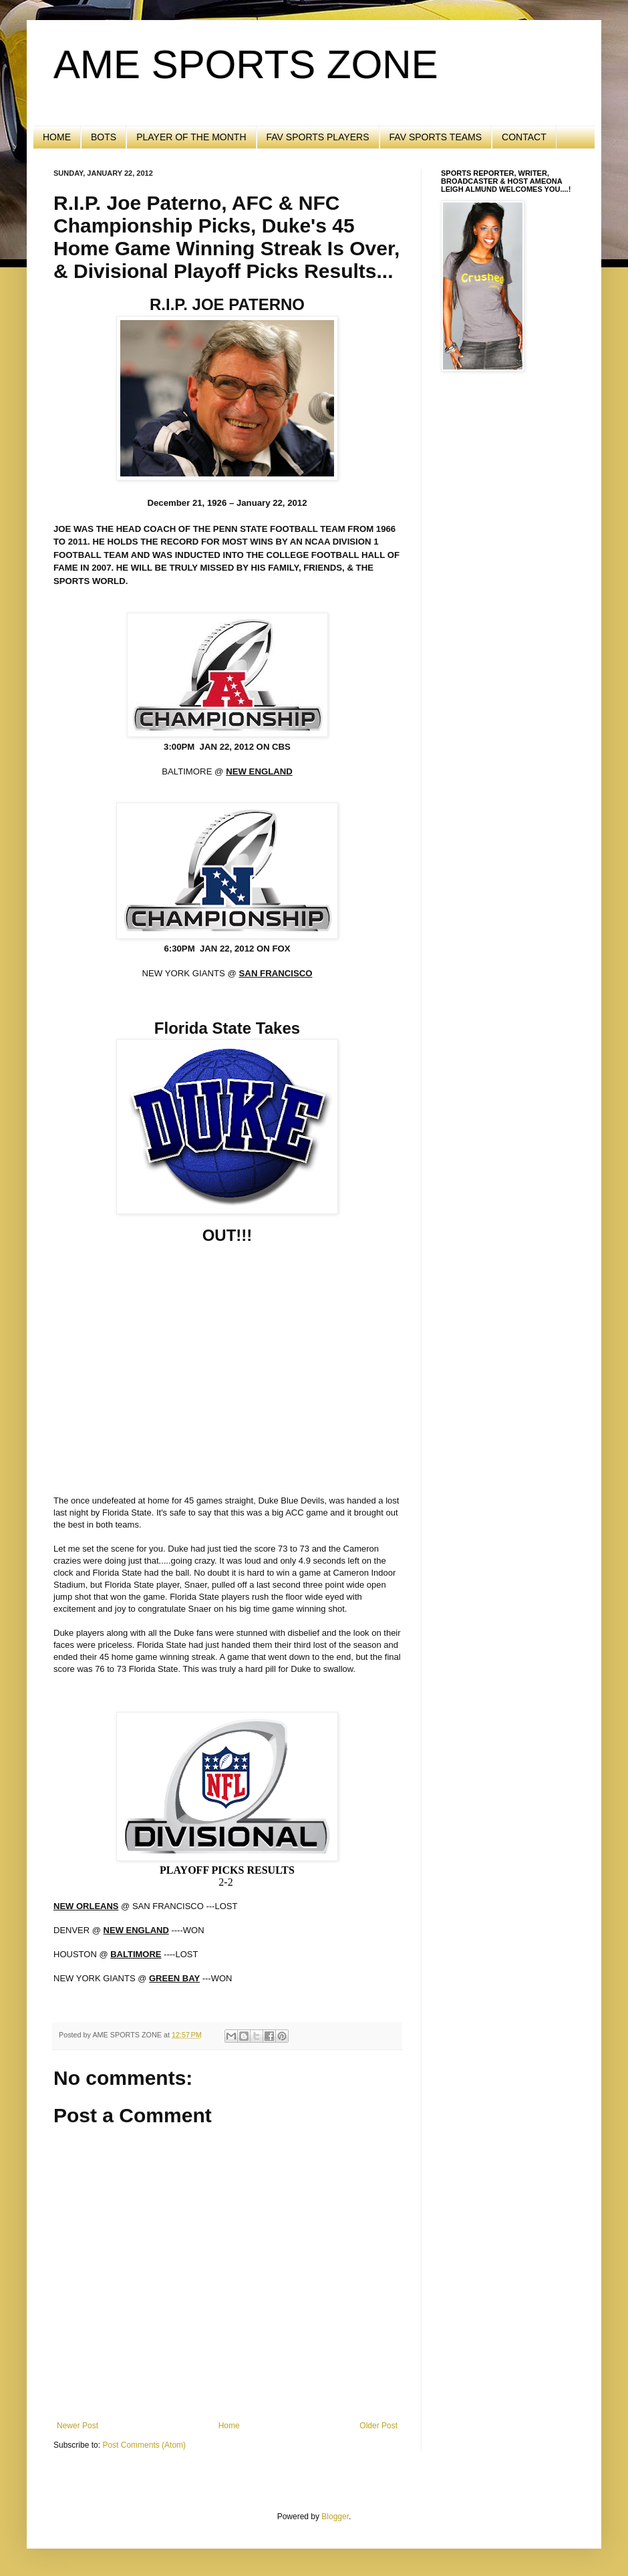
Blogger (335, 2516)
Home (229, 2425)
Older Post (378, 2425)
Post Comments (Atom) (144, 2445)
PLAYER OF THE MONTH (191, 137)
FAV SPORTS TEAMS (435, 137)
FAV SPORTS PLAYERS (318, 137)
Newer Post (77, 2425)
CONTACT (524, 137)
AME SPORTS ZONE (245, 64)
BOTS (103, 137)
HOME (57, 137)
